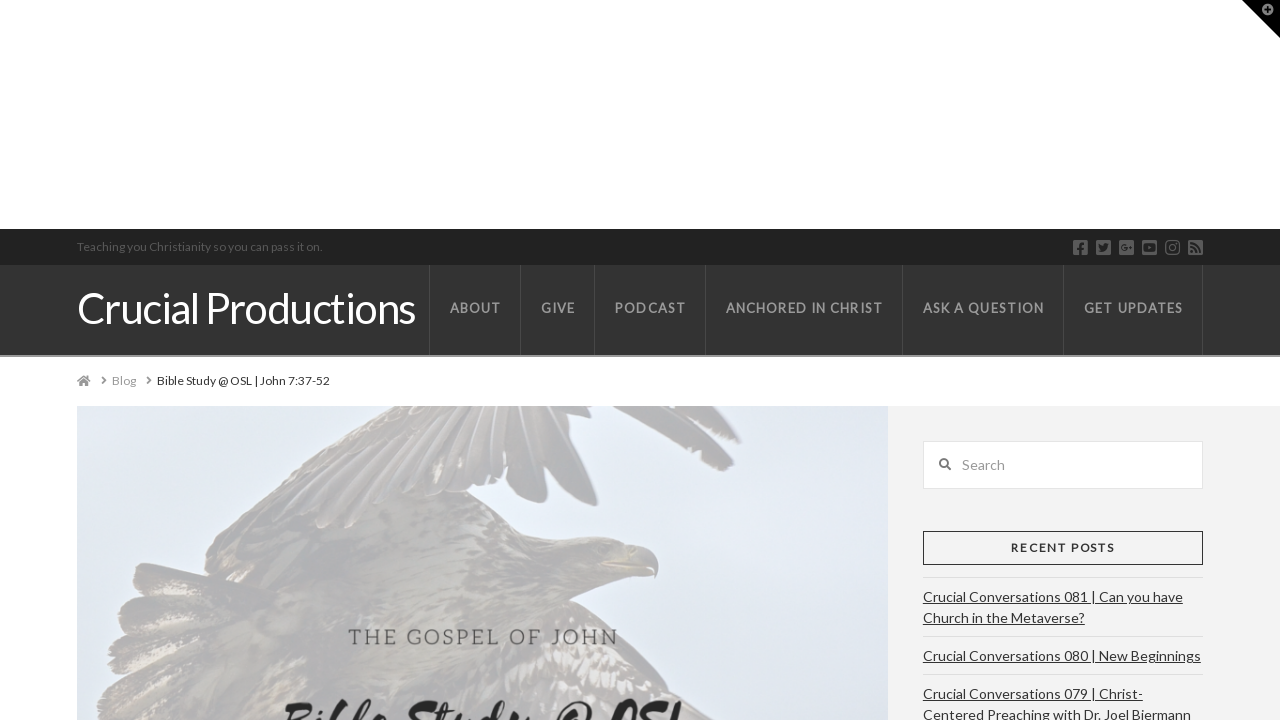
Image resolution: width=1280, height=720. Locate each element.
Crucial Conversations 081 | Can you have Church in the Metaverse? (1053, 607)
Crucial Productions (246, 308)
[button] (1261, 19)
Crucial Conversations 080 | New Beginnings (1062, 655)
